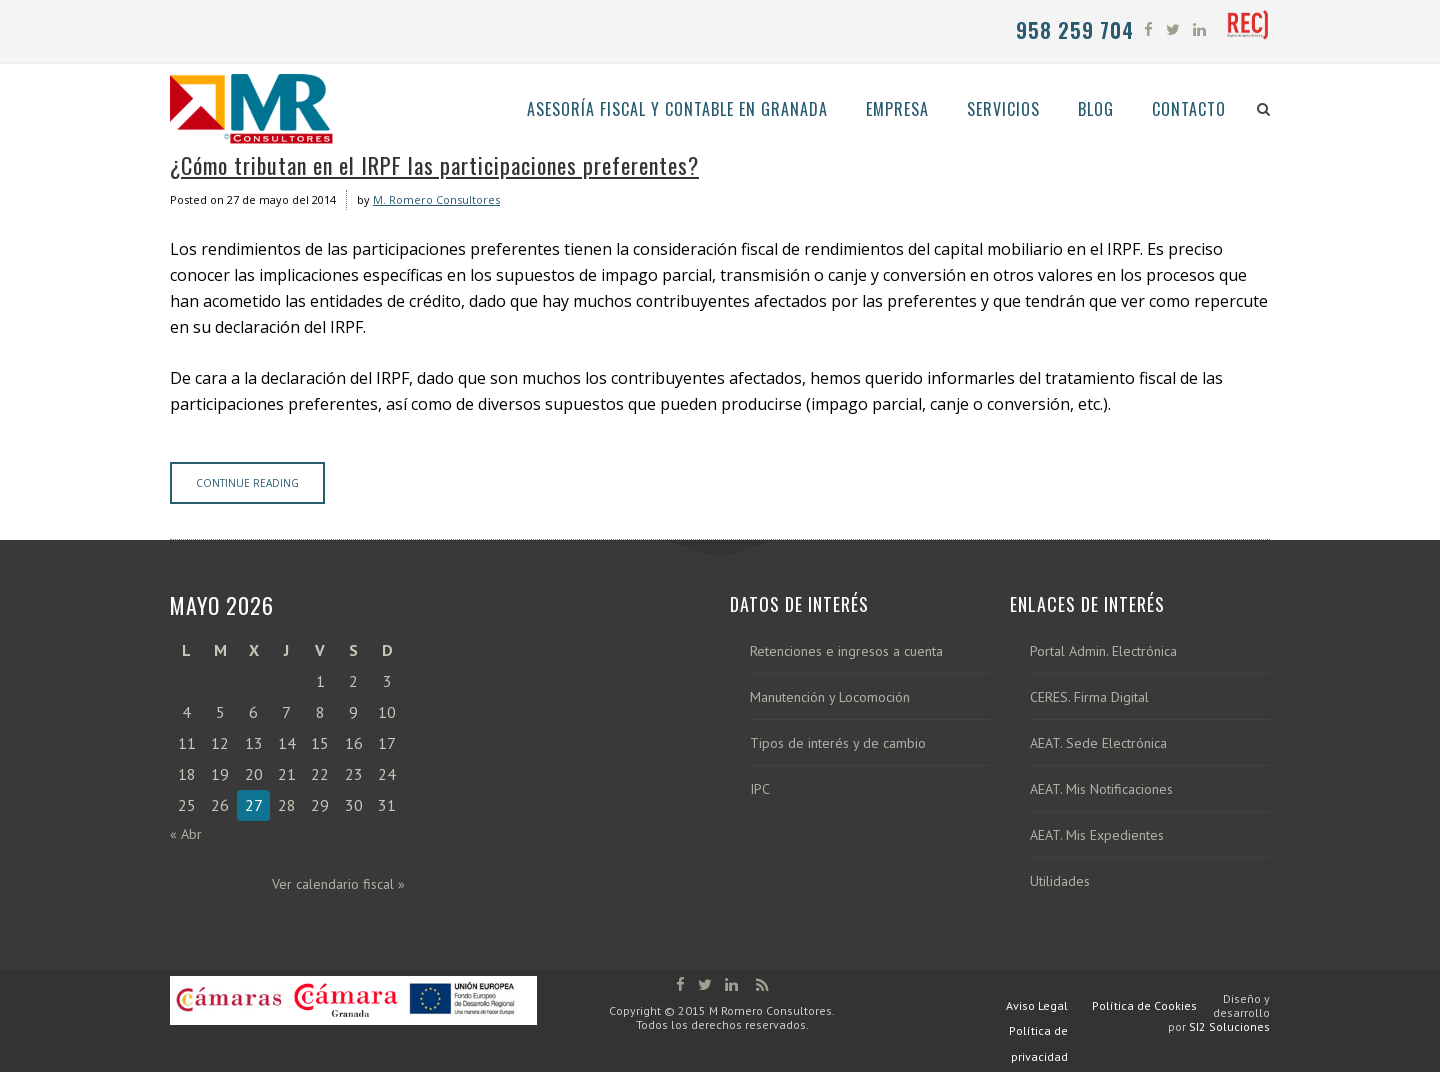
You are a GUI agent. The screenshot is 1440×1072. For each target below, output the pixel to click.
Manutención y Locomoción (830, 697)
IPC (760, 789)
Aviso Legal (1037, 1005)
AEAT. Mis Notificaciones (1101, 789)
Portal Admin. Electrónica (1103, 651)
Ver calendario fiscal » (338, 884)
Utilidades (1060, 881)
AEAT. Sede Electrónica (1098, 743)
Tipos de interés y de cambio (838, 743)
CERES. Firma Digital (1089, 697)
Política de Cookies (1144, 1005)
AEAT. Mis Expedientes (1097, 835)
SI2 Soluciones (1229, 1026)
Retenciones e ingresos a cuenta (846, 651)
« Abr (186, 834)
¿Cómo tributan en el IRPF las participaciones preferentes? (434, 165)
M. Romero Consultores (436, 199)
